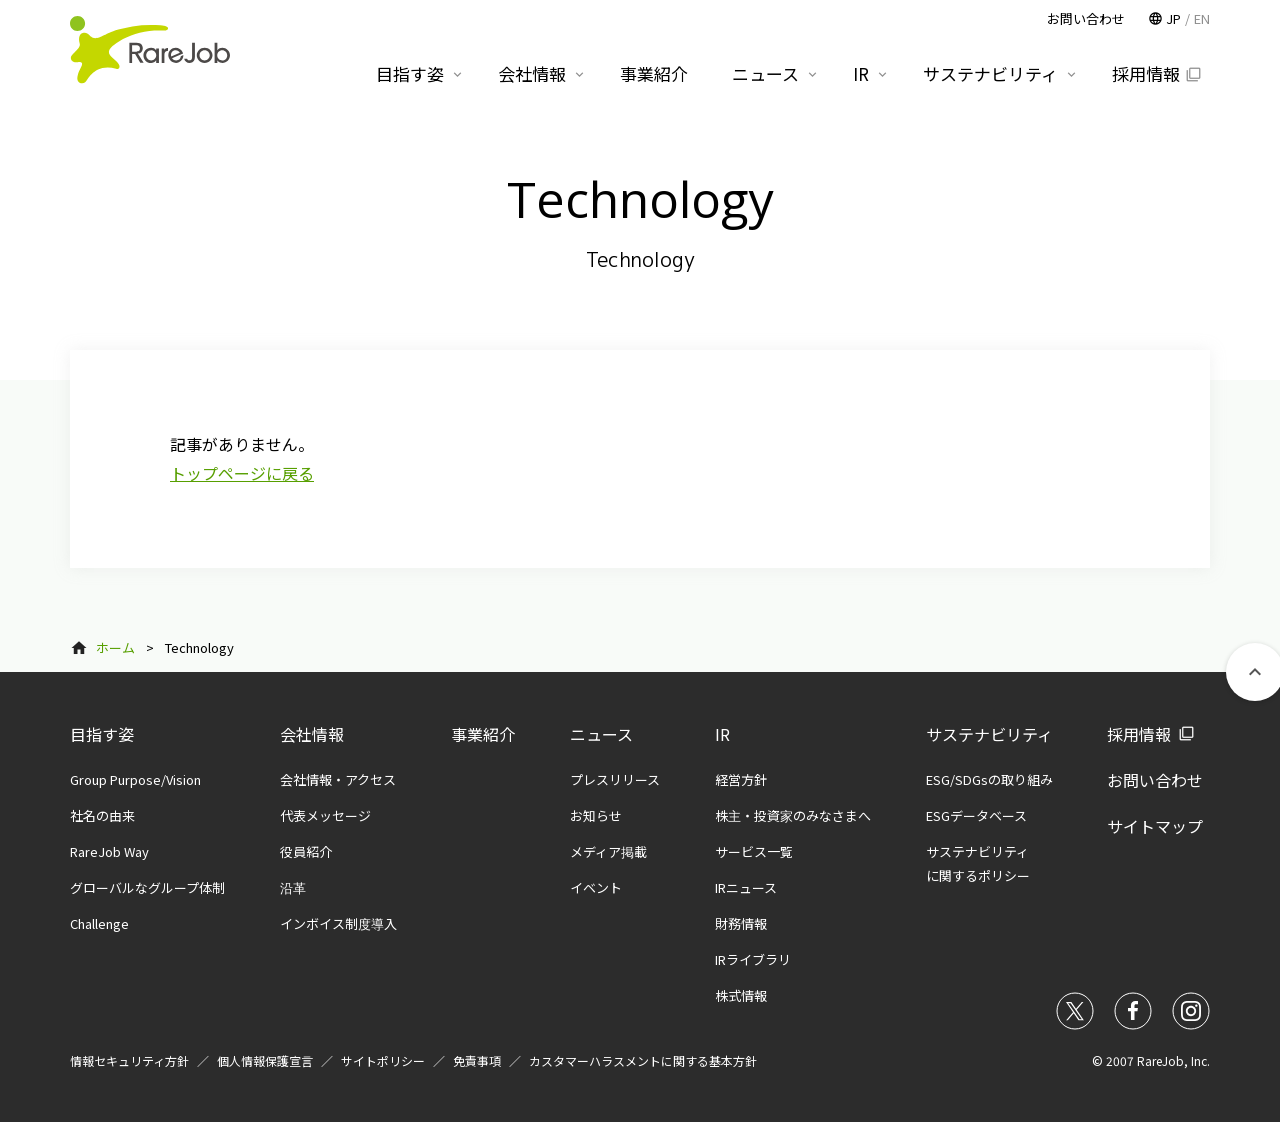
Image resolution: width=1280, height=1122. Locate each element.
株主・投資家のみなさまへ (793, 815)
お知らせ (596, 815)
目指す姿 (102, 734)
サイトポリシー (383, 1060)
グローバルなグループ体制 (147, 887)
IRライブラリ (753, 959)
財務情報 (741, 923)
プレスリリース (615, 779)
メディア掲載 (608, 851)
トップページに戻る (242, 473)
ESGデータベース (976, 815)
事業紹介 (483, 734)
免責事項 (477, 1060)
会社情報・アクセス (338, 779)
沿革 (293, 887)
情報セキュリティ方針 (129, 1060)
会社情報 (312, 734)
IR (722, 734)
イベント (596, 887)
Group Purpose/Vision (135, 779)
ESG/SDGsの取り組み (989, 779)
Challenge (99, 923)
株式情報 (741, 995)
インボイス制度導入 (338, 923)
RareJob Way (109, 851)
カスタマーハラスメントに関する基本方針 (643, 1060)
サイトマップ (1155, 826)
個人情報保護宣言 (265, 1060)
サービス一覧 (754, 851)
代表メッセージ (325, 815)
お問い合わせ (1155, 780)
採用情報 (1139, 734)
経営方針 (741, 779)
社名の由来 (102, 815)
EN (1202, 18)
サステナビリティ (989, 734)
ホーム (115, 647)
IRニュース (746, 887)
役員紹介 (306, 851)
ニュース (601, 734)
